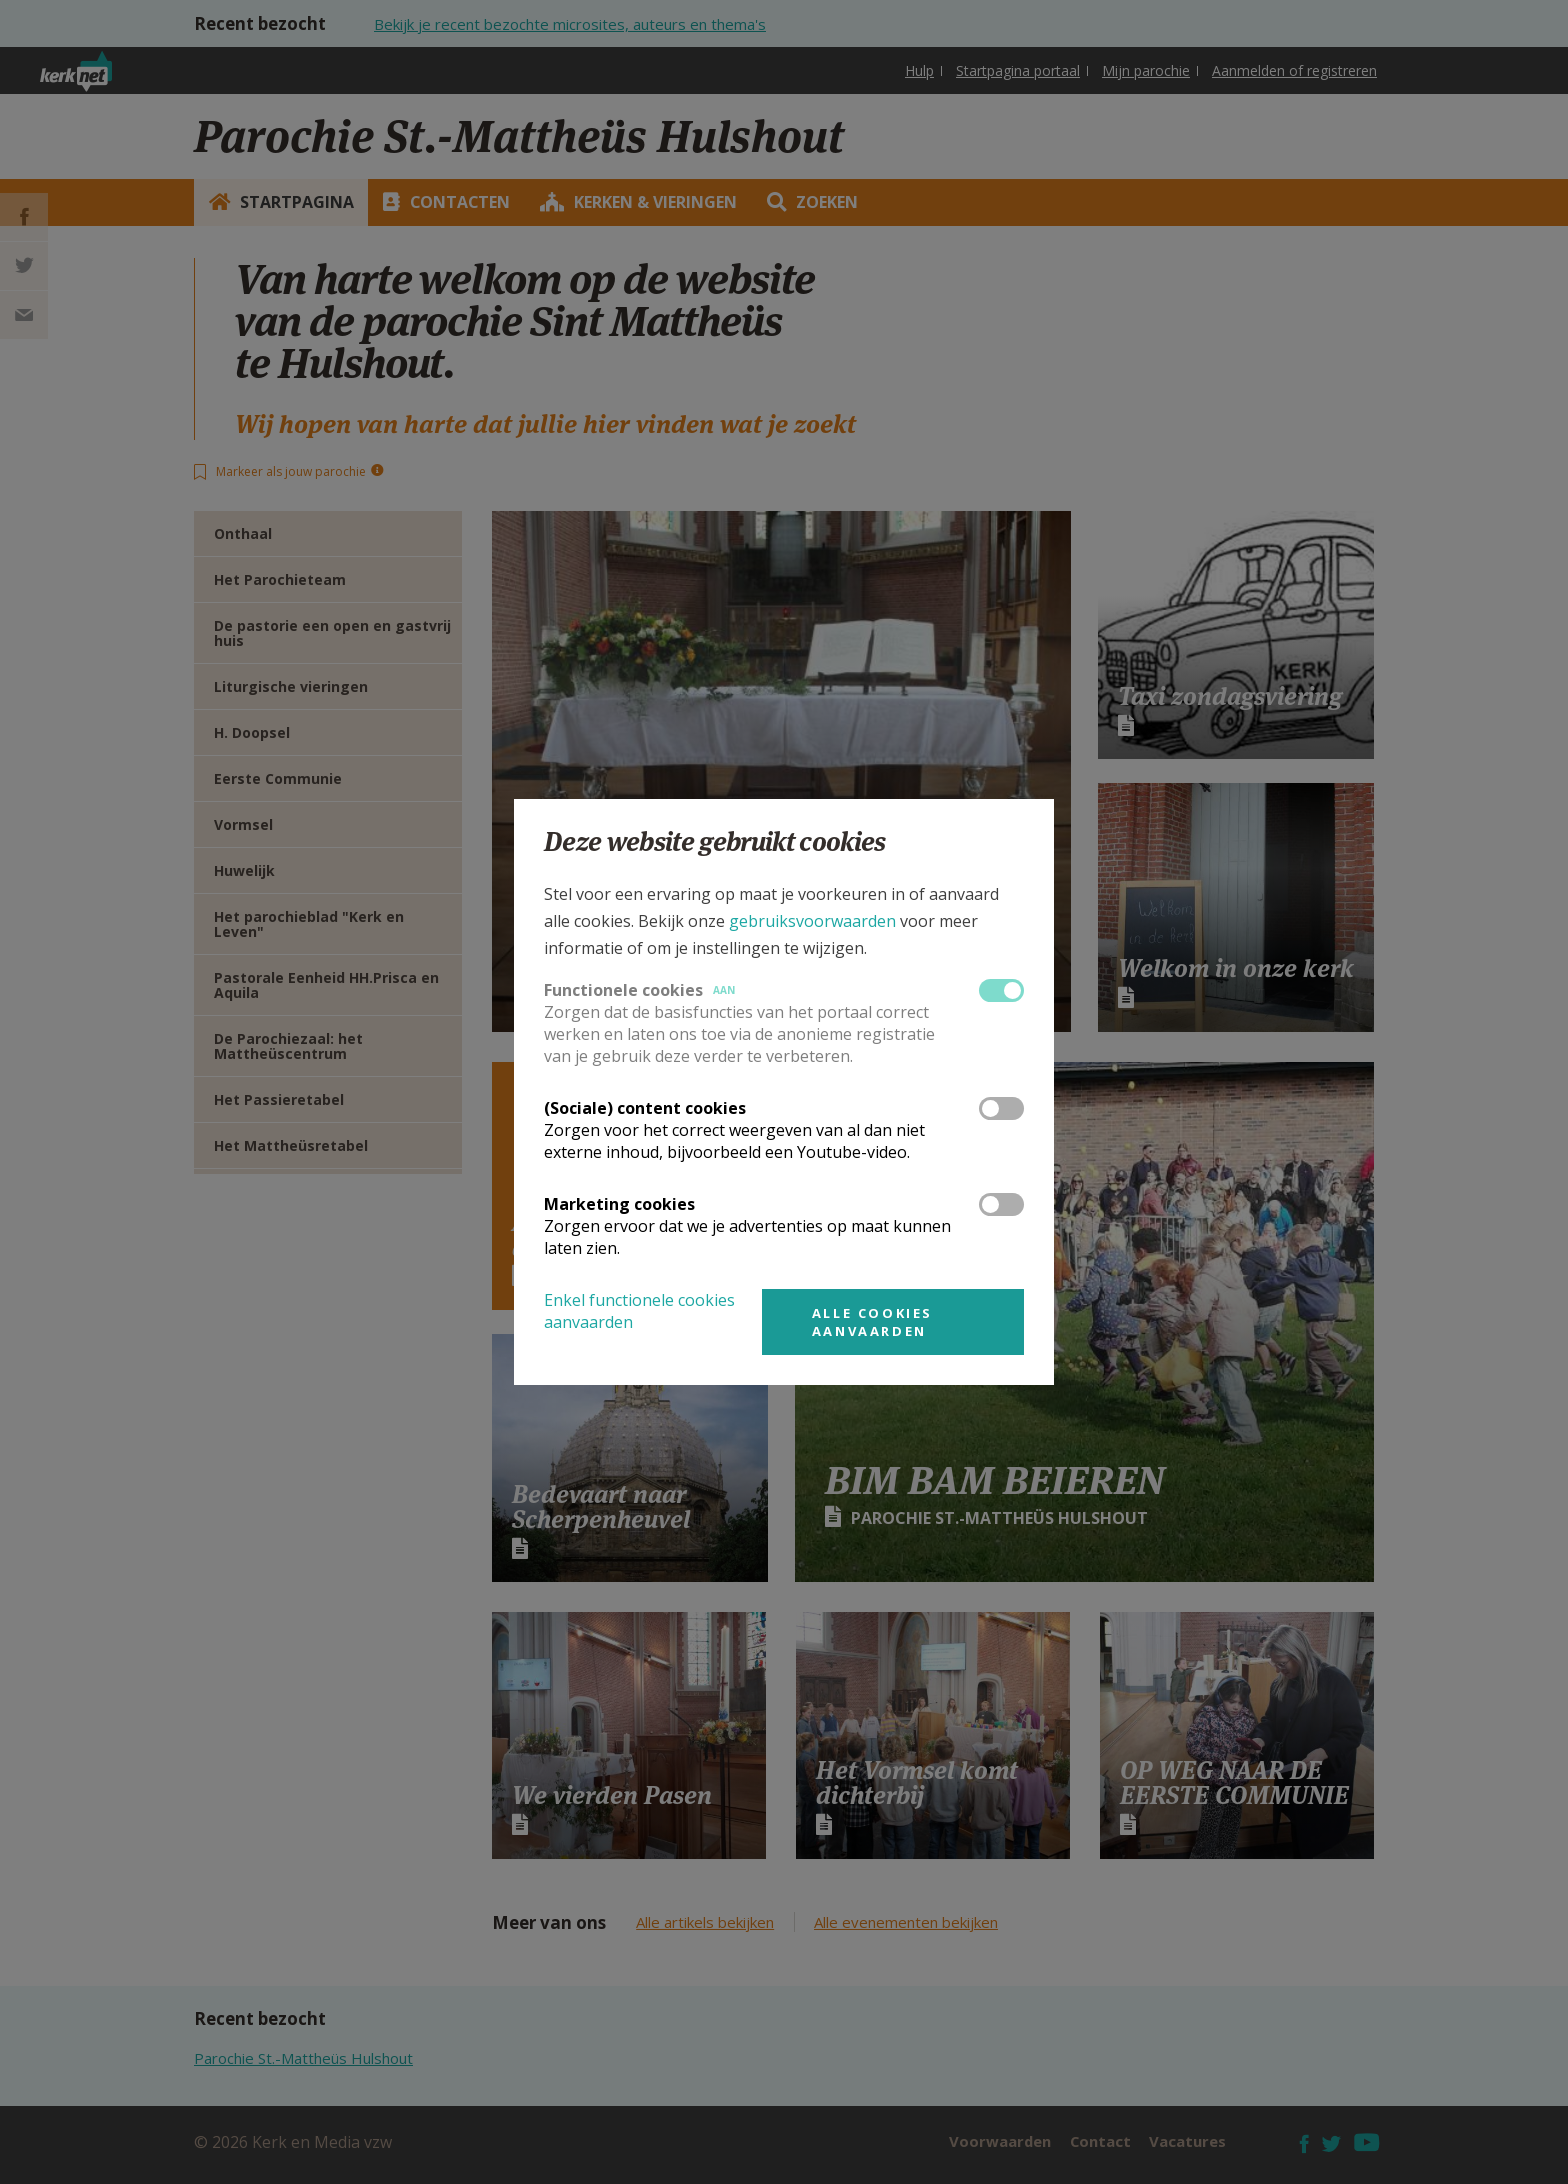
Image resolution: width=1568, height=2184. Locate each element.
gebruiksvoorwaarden (812, 921)
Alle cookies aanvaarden (872, 1322)
